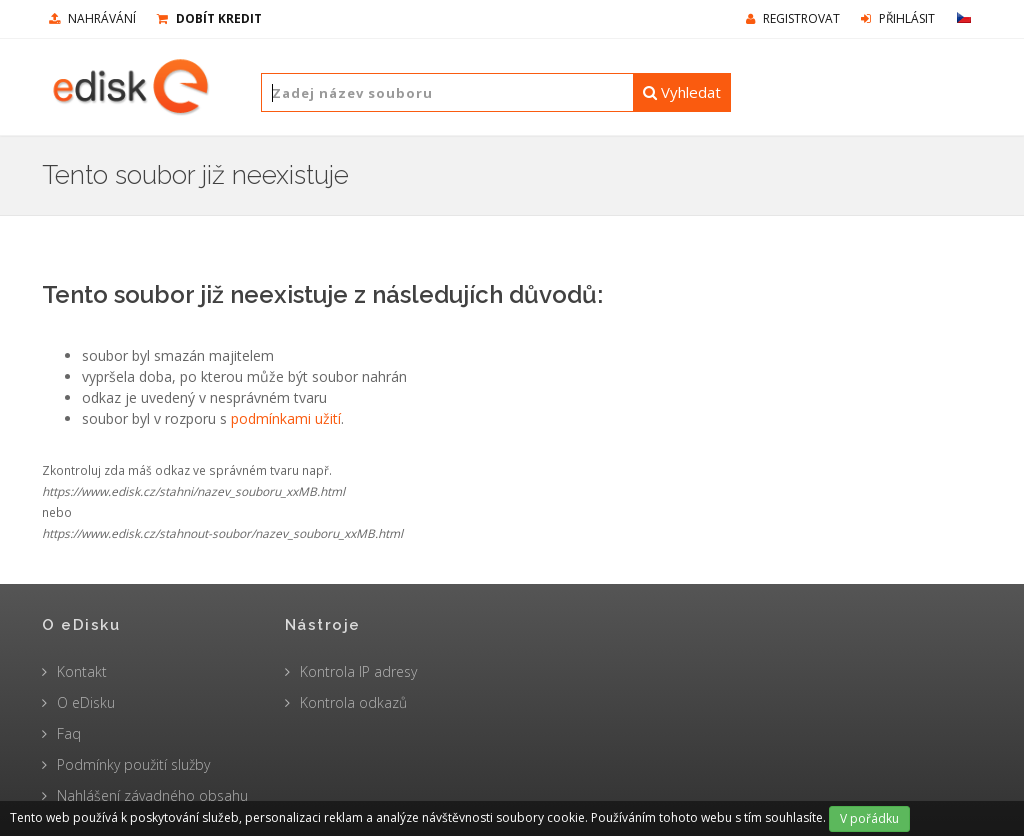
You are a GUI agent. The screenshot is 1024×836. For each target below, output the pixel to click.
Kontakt (82, 671)
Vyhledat (682, 92)
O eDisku (86, 702)
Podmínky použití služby (133, 764)
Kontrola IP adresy (358, 671)
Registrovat (793, 18)
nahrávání (92, 18)
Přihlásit (898, 18)
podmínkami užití (286, 418)
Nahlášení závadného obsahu (152, 795)
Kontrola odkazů (353, 702)
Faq (69, 733)
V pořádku (869, 818)
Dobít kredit (209, 18)
